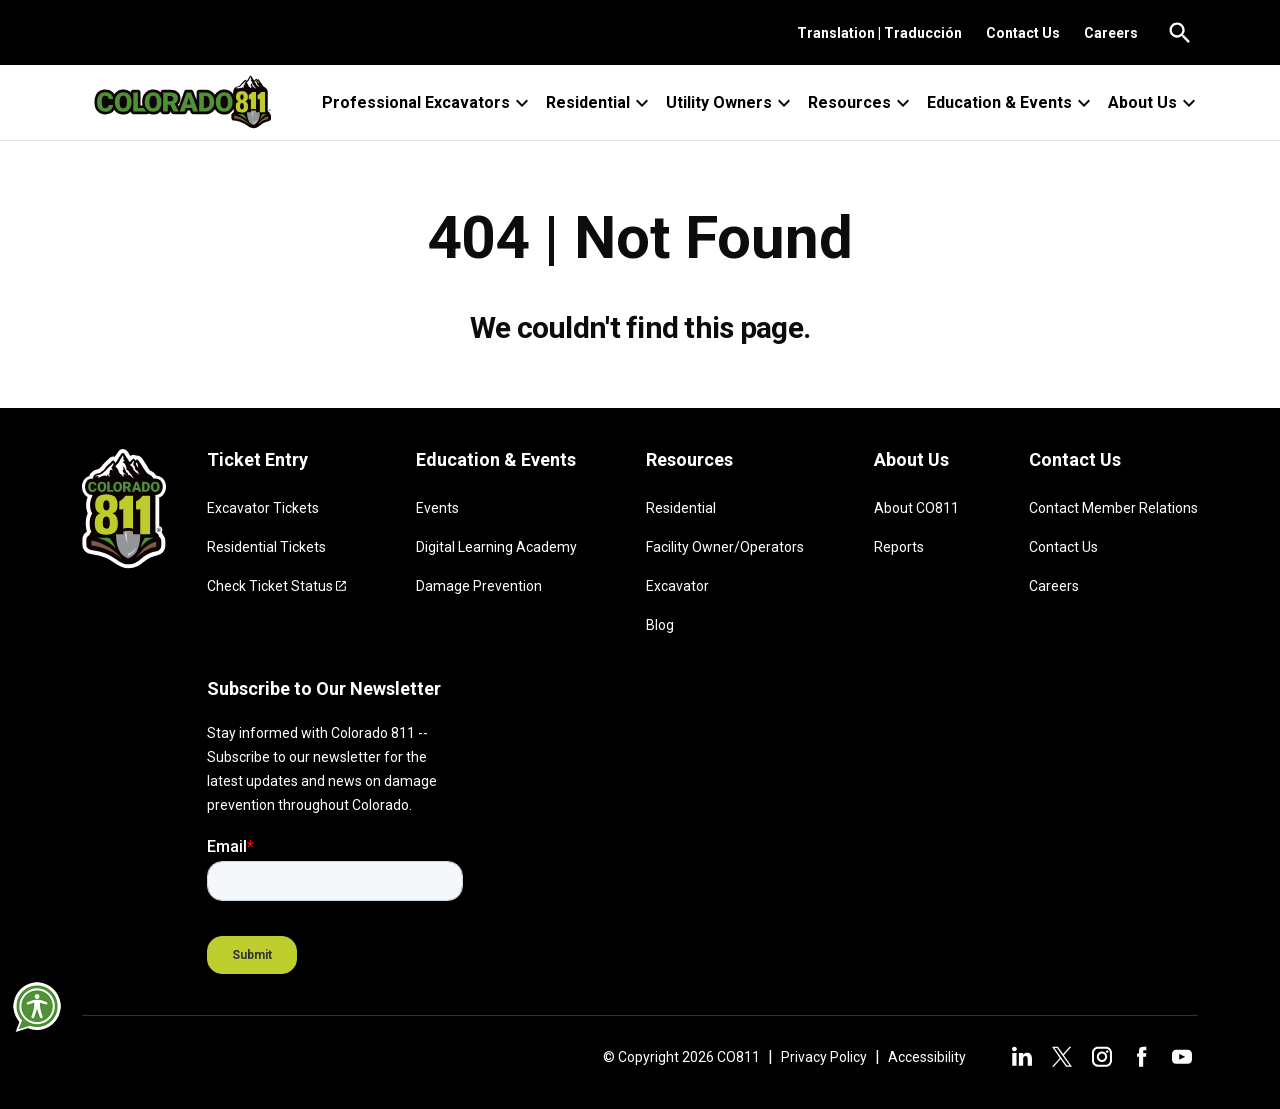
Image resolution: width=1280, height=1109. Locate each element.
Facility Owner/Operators (725, 547)
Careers (1111, 33)
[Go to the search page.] (1180, 33)
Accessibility (927, 1057)
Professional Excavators (428, 103)
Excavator (677, 586)
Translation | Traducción (879, 33)
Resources (861, 103)
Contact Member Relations (1113, 508)
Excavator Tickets (263, 508)
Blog (660, 625)
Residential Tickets (266, 547)
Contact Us (1023, 33)
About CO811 (916, 508)
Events (437, 508)
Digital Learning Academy (496, 547)
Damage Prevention (479, 586)
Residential (600, 103)
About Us (1154, 103)
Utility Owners (731, 103)
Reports (899, 547)
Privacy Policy (824, 1057)
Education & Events (1011, 103)
